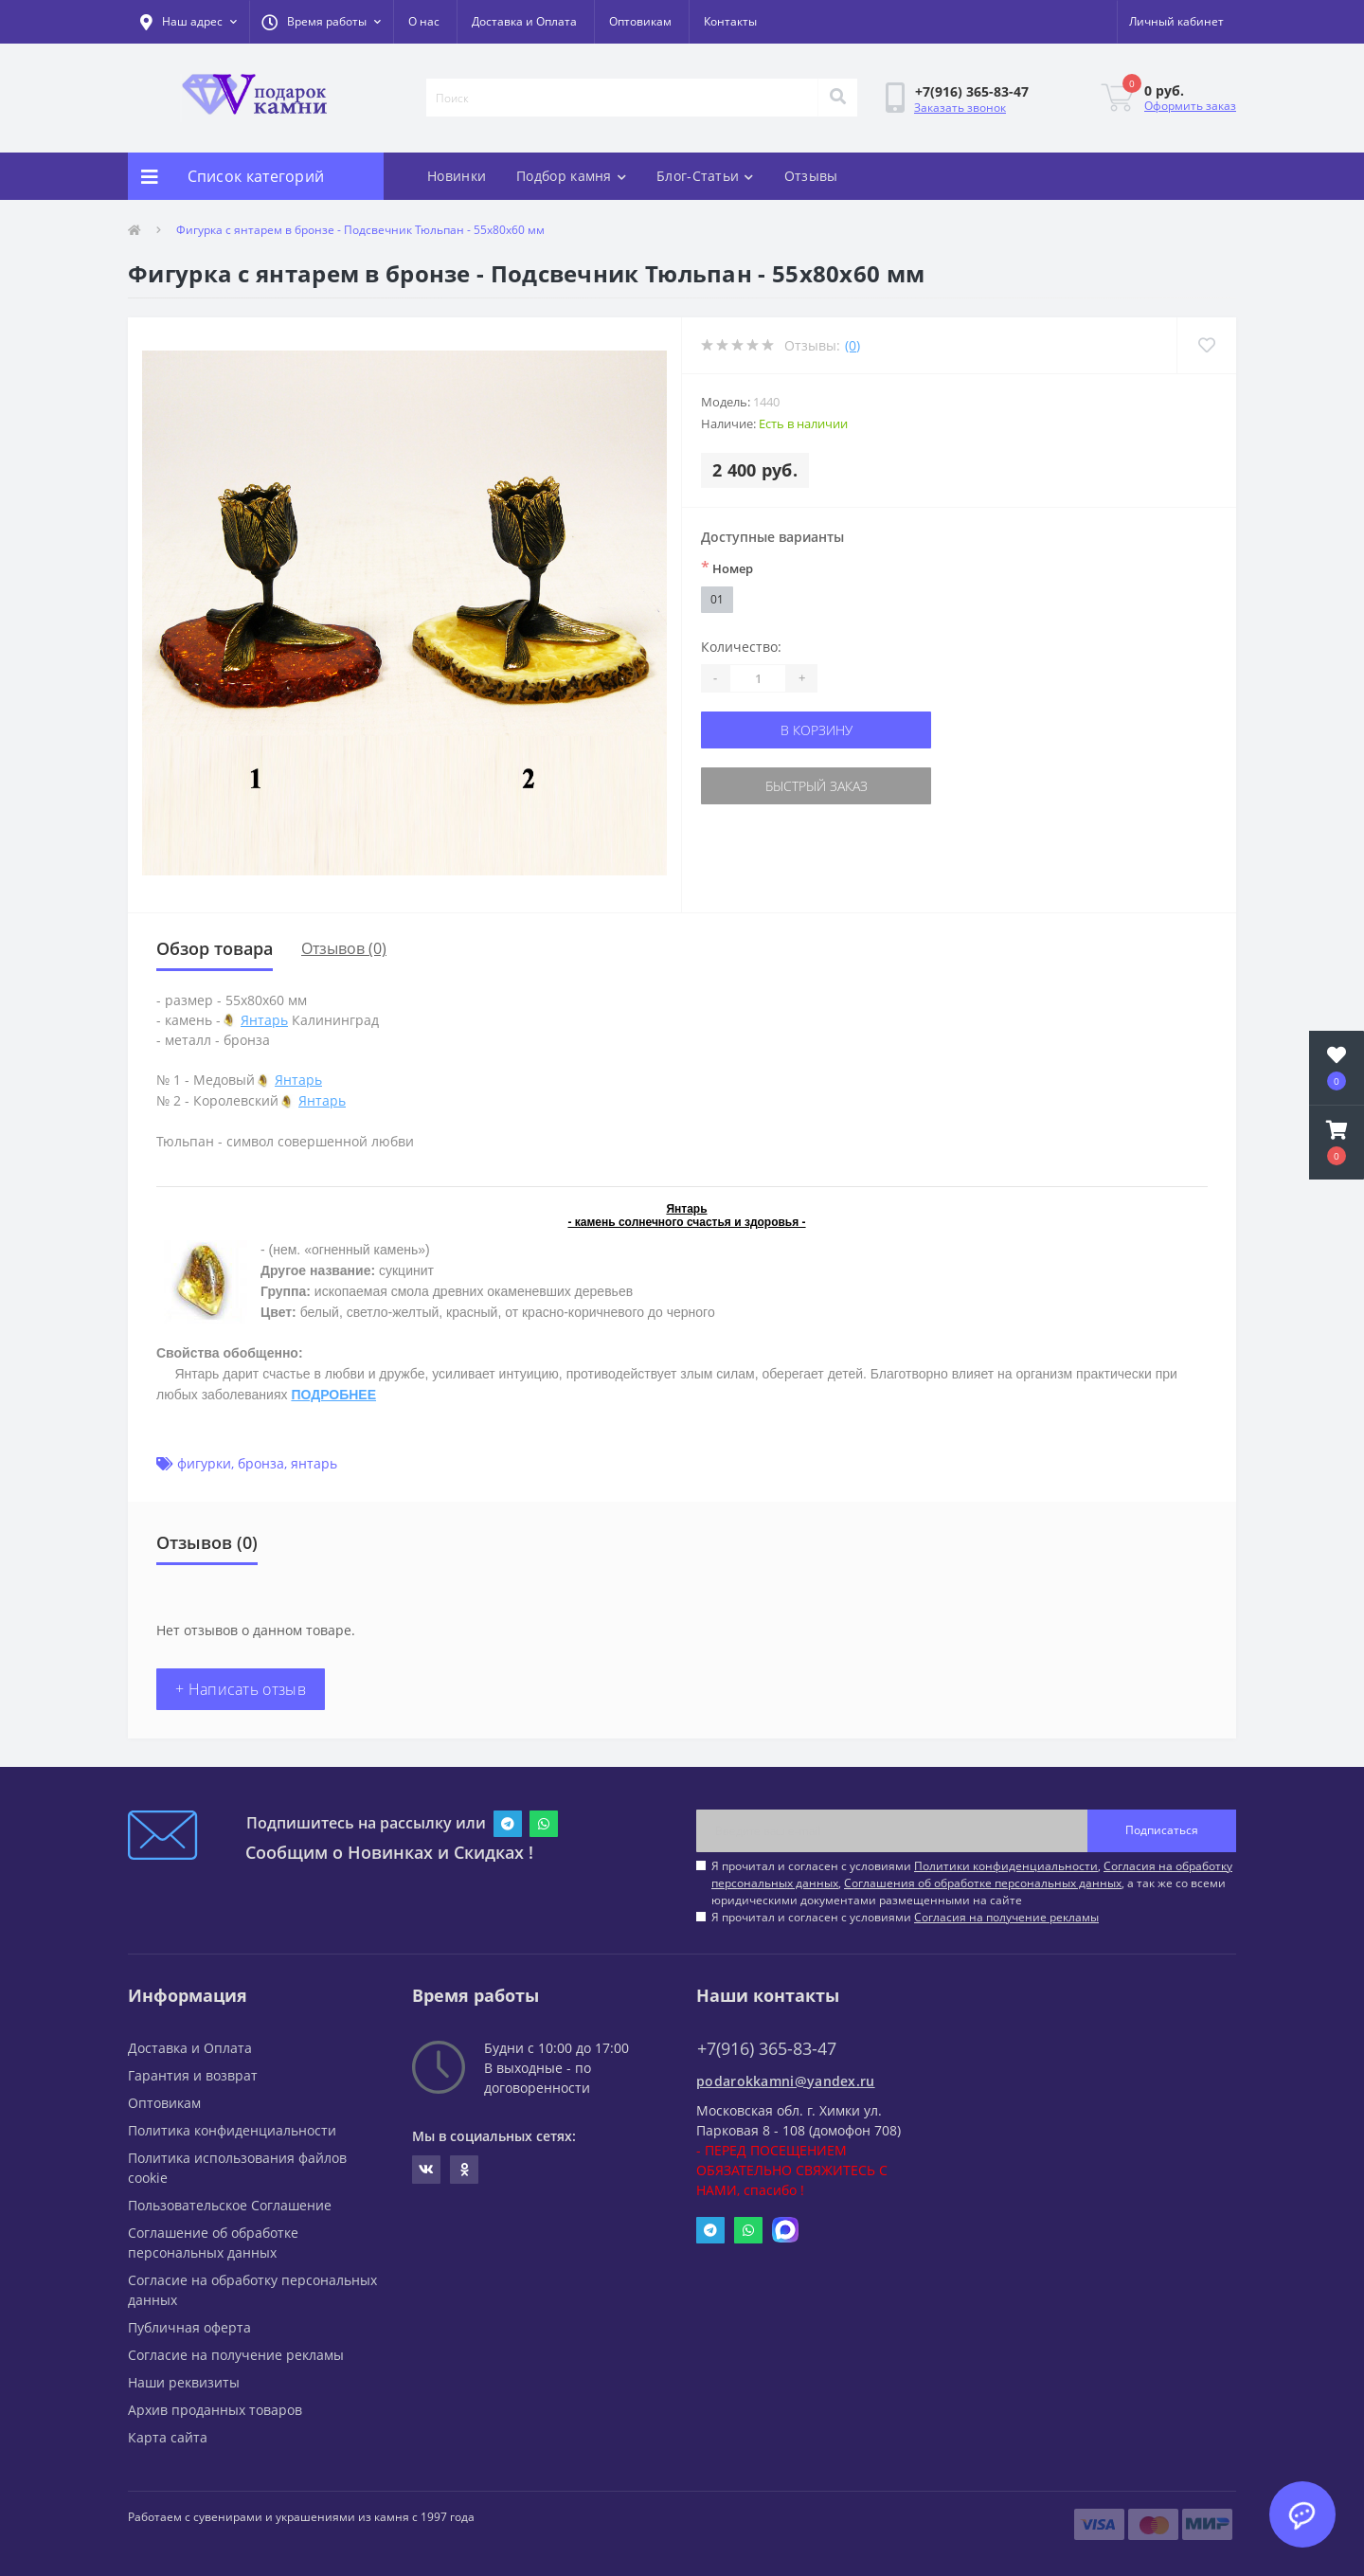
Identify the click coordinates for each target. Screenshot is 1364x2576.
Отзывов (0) (343, 948)
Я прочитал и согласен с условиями (905, 1917)
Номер (727, 567)
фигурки (204, 1463)
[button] (321, 22)
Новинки (456, 176)
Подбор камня (571, 176)
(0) (852, 345)
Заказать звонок (960, 107)
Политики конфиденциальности (1006, 1866)
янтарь (314, 1463)
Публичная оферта (189, 2327)
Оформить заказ (1190, 106)
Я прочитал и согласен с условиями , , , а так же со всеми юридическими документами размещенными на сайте (971, 1883)
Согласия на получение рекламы (1006, 1917)
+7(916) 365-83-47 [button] (766, 2049)
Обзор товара (214, 948)
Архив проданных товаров (215, 2410)
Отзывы (811, 176)
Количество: (741, 647)
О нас (424, 21)
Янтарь (264, 1020)
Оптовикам (640, 21)
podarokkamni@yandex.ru (785, 2081)
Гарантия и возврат (193, 2075)
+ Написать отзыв (240, 1689)
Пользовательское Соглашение (230, 2205)
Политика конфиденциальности (232, 2130)
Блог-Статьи (705, 176)
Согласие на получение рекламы (236, 2355)
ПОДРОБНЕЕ (333, 1394)
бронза (261, 1463)
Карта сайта (167, 2437)
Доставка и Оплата (524, 21)
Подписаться (1161, 1830)
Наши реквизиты (184, 2382)
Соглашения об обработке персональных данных (983, 1883)
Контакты (730, 21)
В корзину (816, 730)
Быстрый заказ (816, 786)
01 (717, 599)
